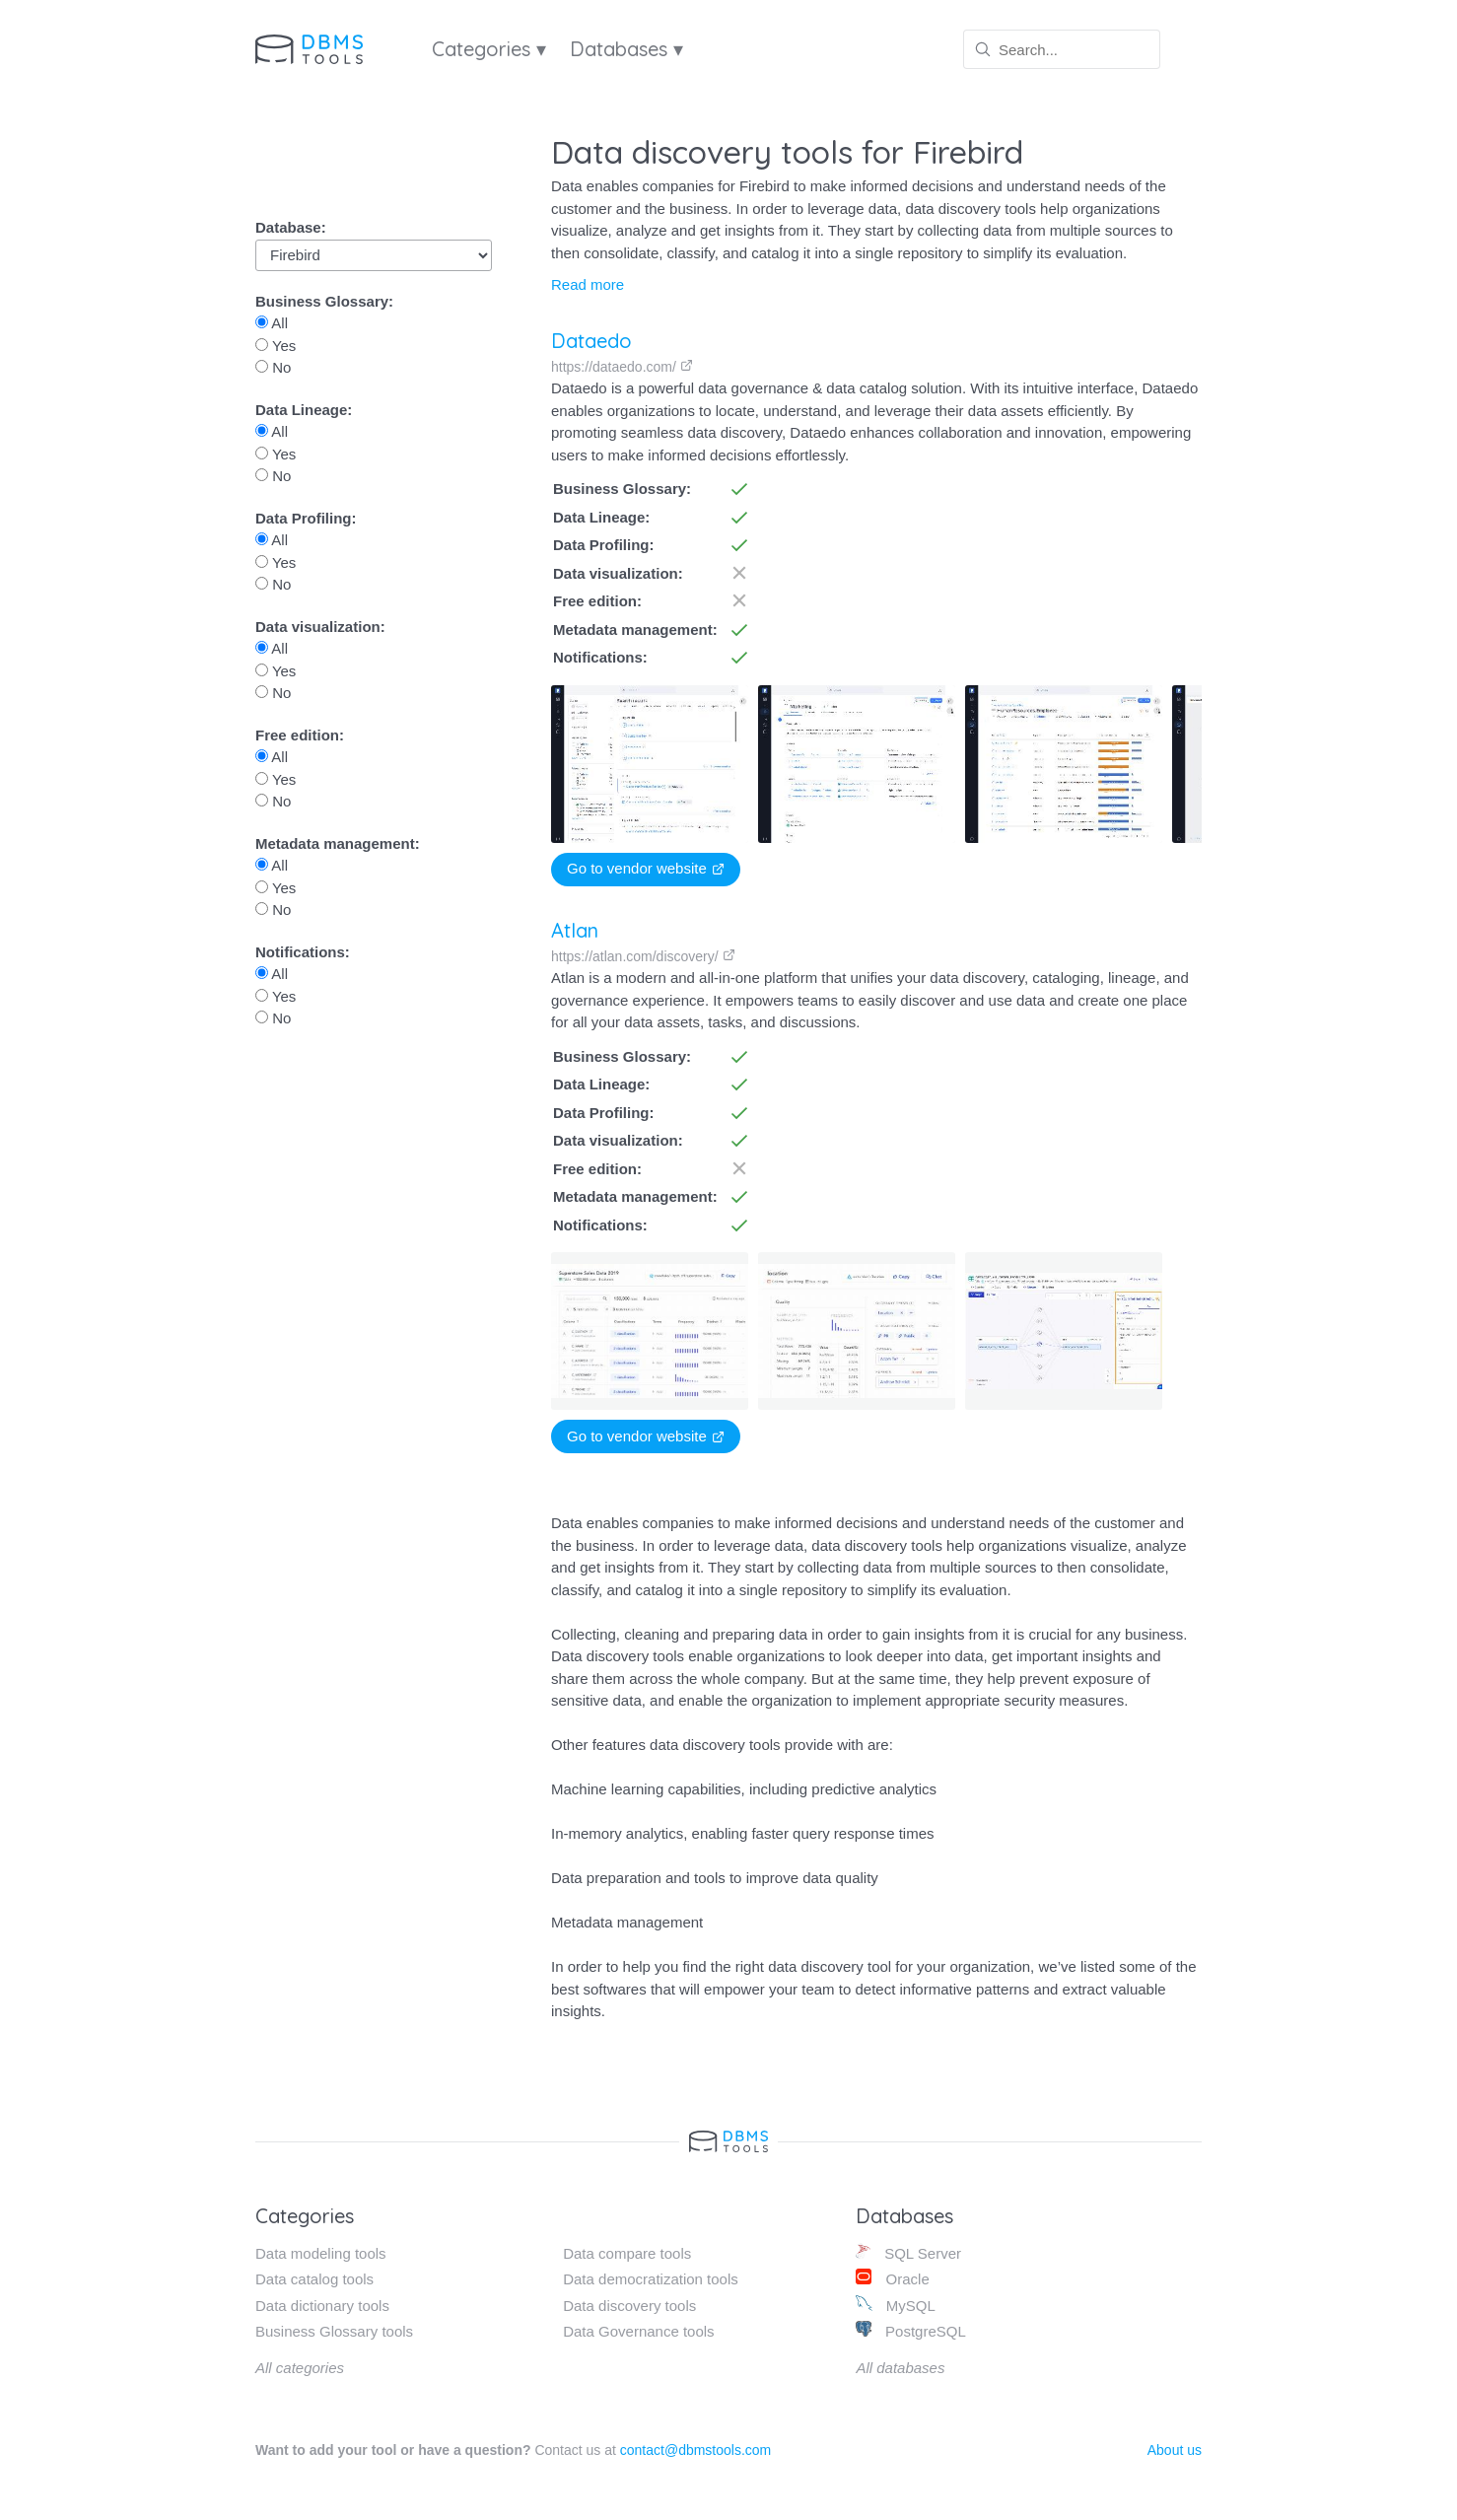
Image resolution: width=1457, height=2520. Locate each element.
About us (1174, 2450)
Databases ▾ (626, 48)
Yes (275, 345)
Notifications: (302, 952)
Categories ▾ (489, 48)
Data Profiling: (306, 518)
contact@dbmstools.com (696, 2450)
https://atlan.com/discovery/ (643, 956)
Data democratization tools (650, 2279)
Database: (290, 227)
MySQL (895, 2304)
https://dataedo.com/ (622, 367)
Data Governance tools (638, 2331)
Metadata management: (337, 843)
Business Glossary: (324, 301)
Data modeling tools (320, 2253)
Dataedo (591, 340)
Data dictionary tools (322, 2305)
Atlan (574, 930)
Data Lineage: (303, 409)
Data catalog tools (314, 2279)
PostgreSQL (910, 2330)
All (271, 323)
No (273, 367)
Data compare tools (627, 2253)
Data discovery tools (629, 2305)
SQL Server (908, 2252)
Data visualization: (320, 626)
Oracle (892, 2278)
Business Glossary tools (334, 2331)
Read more (587, 284)
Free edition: (299, 735)
